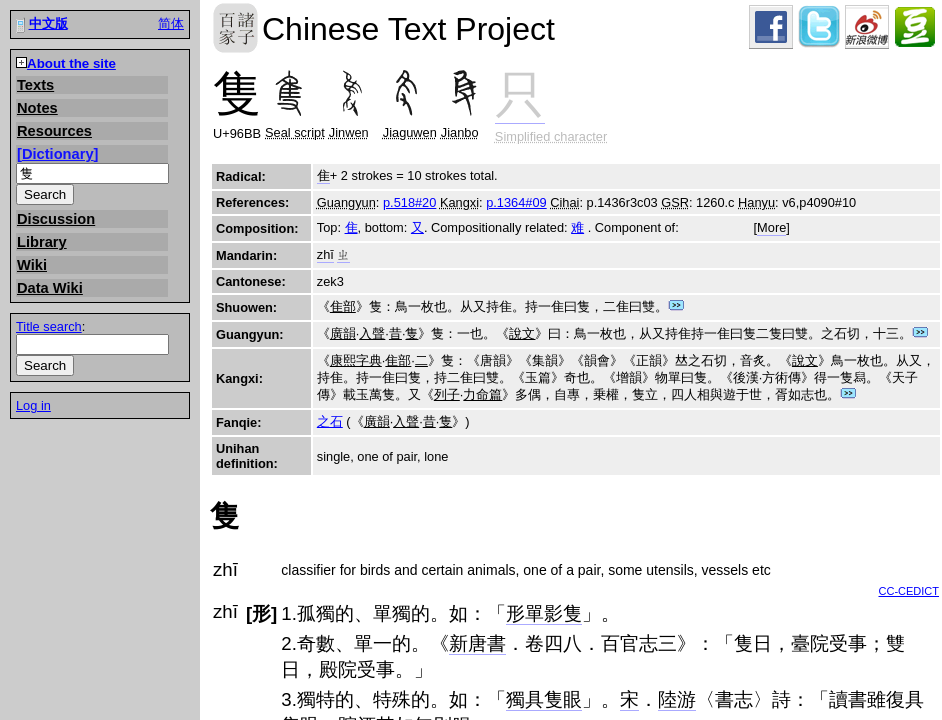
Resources (54, 131)
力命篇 (482, 394)
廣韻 (343, 333)
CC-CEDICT (909, 591)
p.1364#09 (516, 202)
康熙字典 (356, 360)
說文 (522, 333)
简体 (171, 23)
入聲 (372, 333)
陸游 (677, 699)
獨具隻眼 (544, 699)
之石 (330, 421)
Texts (35, 85)
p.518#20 (409, 202)
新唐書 (477, 643)
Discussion (56, 219)
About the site (71, 63)
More (771, 227)
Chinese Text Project (235, 28)
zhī (325, 254)
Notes (37, 108)
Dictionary (58, 154)
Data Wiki (50, 288)
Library (42, 242)
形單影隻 (544, 613)
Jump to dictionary (676, 305)
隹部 (343, 306)
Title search (49, 326)
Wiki (32, 265)
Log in (33, 405)
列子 (447, 394)
